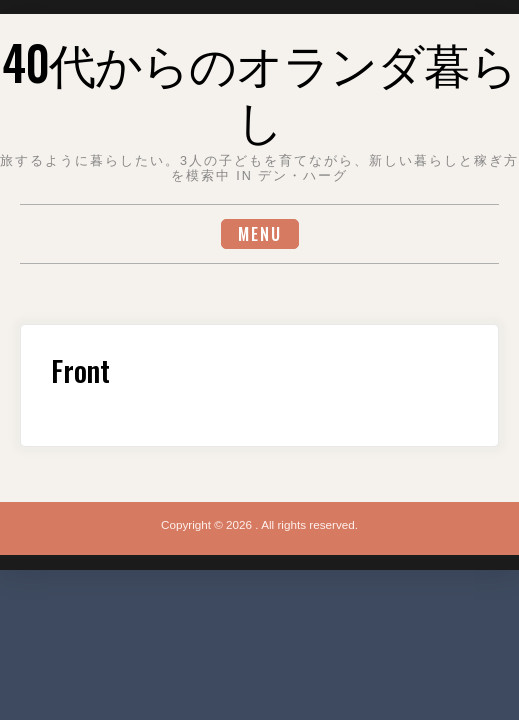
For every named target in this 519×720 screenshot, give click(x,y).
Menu (260, 234)
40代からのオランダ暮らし (259, 90)
